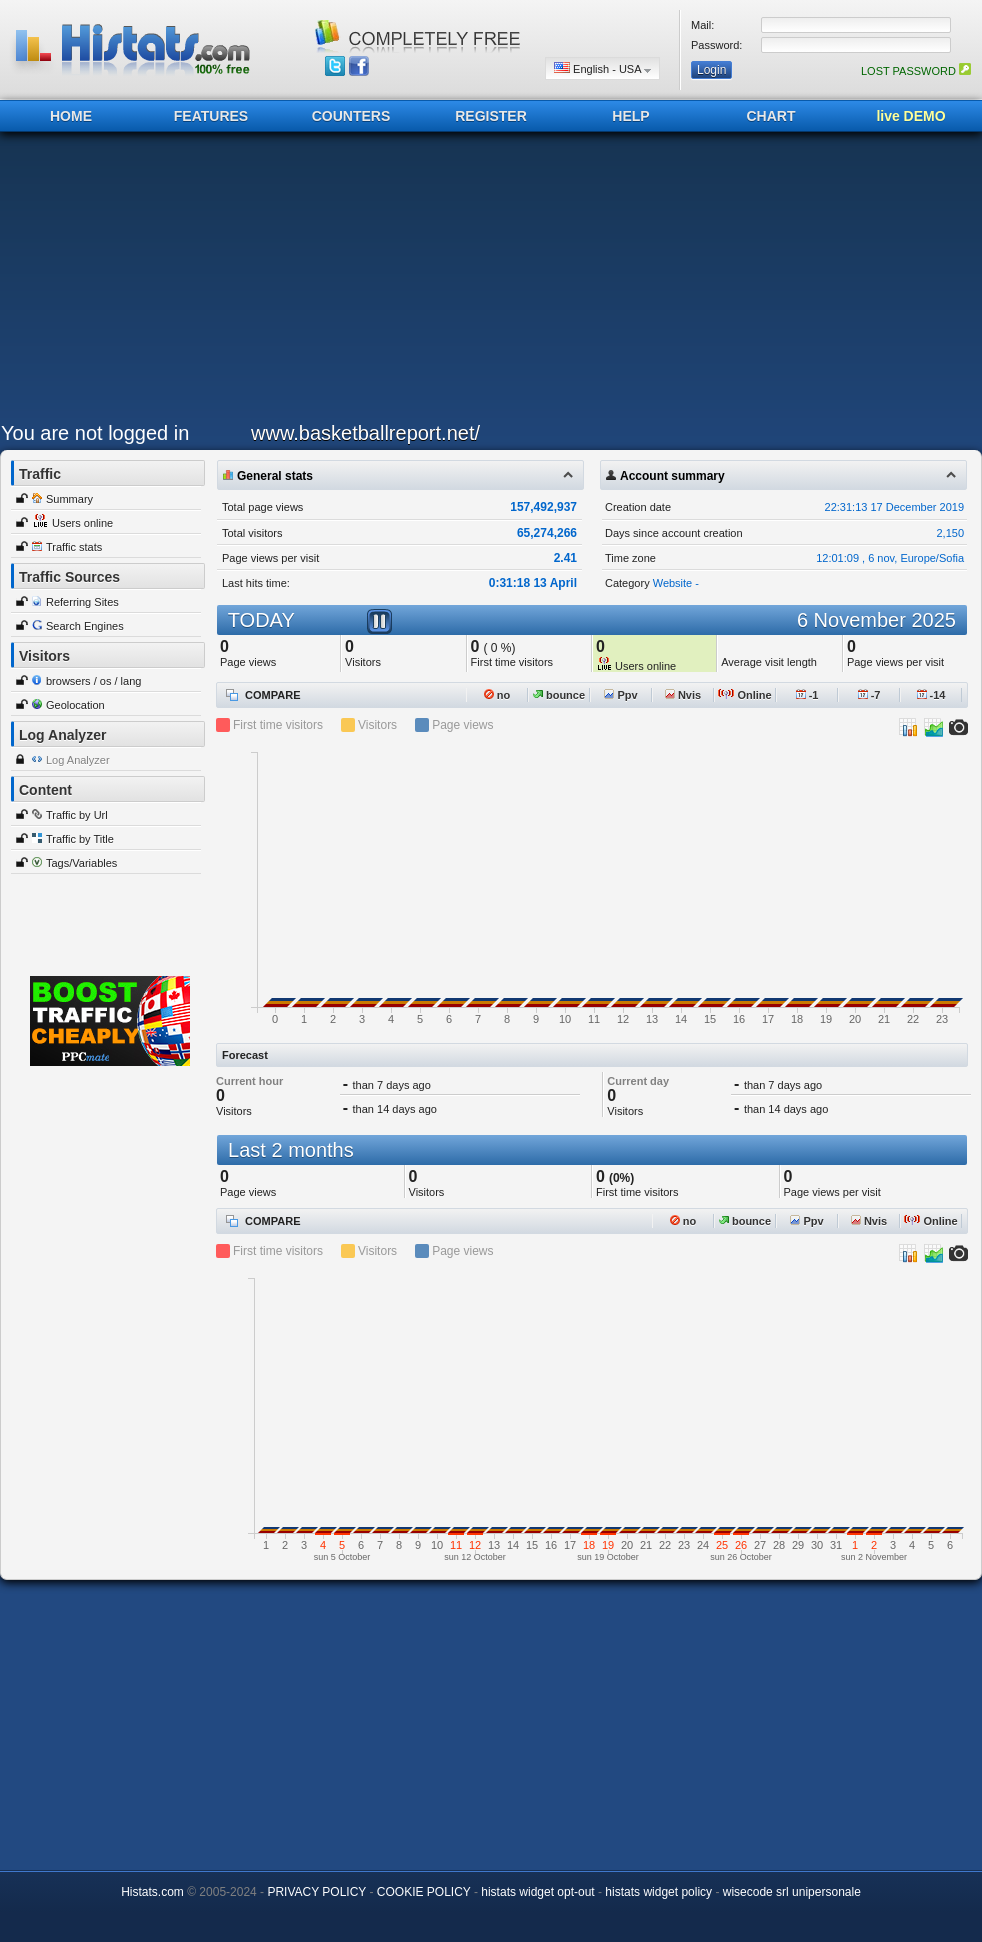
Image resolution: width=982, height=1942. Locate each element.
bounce (559, 695)
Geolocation (75, 705)
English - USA (602, 68)
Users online (82, 523)
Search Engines (85, 626)
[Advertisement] (385, 282)
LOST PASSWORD (916, 71)
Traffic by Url (77, 815)
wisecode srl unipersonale (792, 1892)
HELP (630, 116)
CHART (771, 116)
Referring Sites (82, 602)
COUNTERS (351, 116)
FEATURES (211, 116)
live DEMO (910, 116)
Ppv (620, 695)
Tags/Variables (81, 863)
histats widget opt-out (537, 1892)
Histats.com (152, 1892)
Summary (69, 499)
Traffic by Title (80, 839)
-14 (931, 695)
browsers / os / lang (93, 681)
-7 (869, 695)
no (497, 695)
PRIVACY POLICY (316, 1892)
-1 (807, 695)
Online (744, 695)
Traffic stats (74, 547)
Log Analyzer (78, 760)
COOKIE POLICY (424, 1892)
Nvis (683, 695)
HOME (71, 116)
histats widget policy (658, 1892)
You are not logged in (95, 433)
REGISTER (491, 116)
